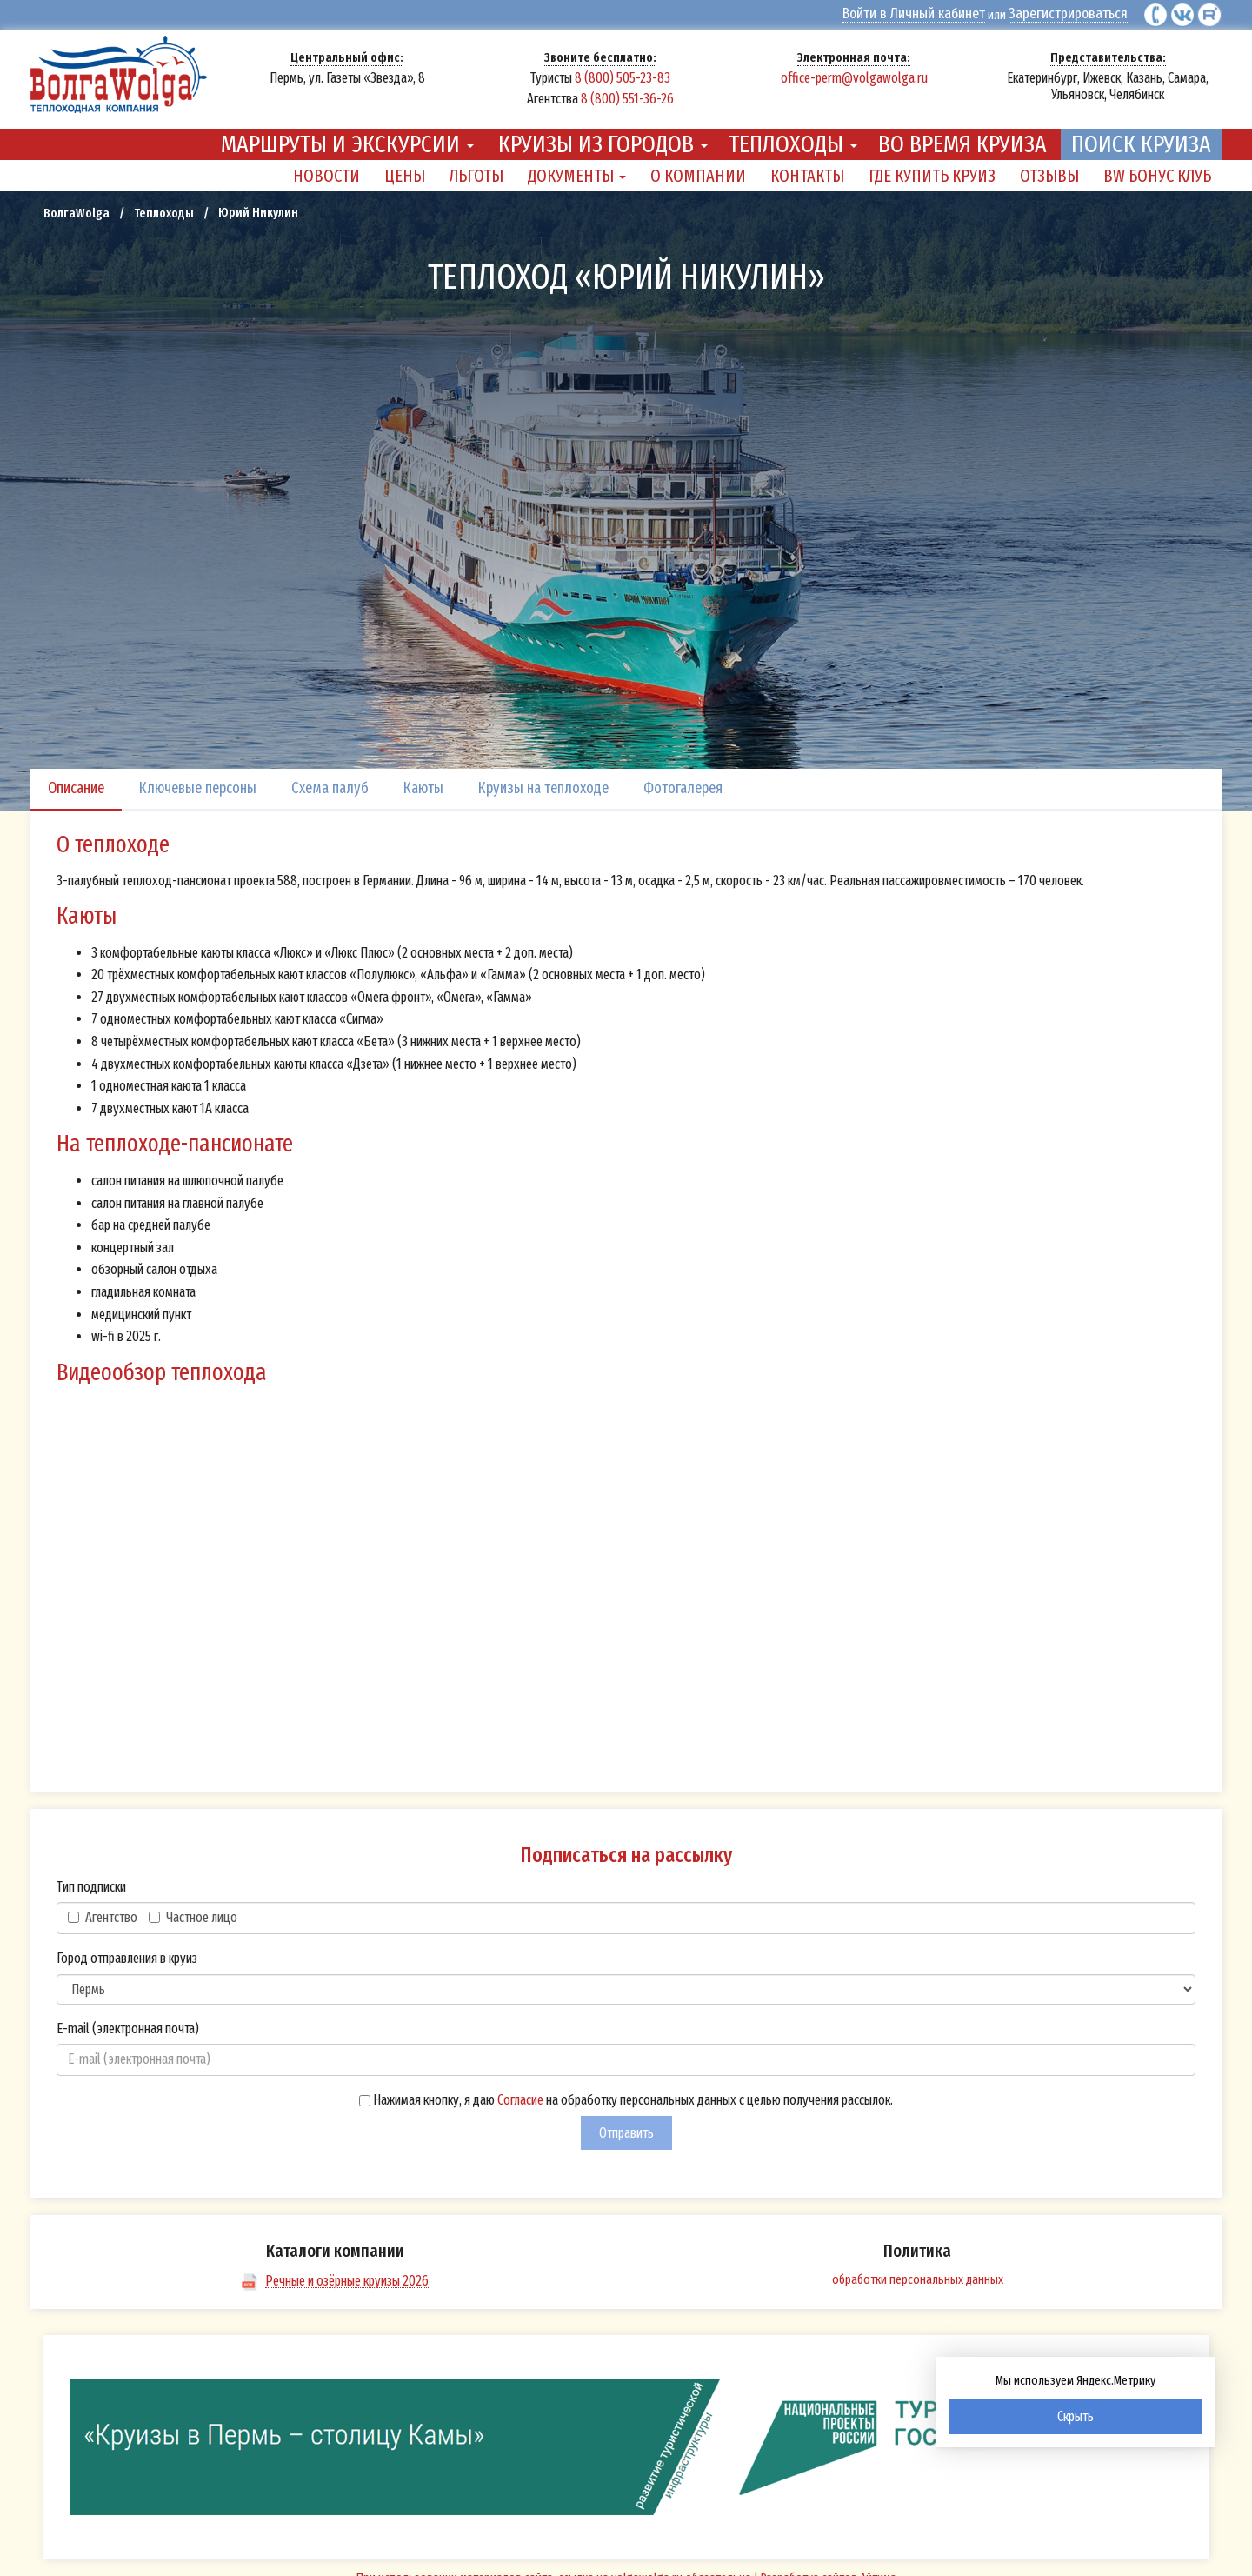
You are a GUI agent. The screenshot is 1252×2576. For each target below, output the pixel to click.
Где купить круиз (932, 163)
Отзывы (1049, 163)
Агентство (102, 1905)
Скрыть (1075, 2416)
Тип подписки (91, 1874)
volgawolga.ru (647, 2565)
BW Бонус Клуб (1157, 163)
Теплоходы (793, 131)
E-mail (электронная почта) (128, 2016)
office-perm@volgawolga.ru (854, 76)
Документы (577, 163)
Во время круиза (962, 131)
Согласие (520, 2087)
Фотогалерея (683, 775)
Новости (326, 163)
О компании (698, 163)
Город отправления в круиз (127, 1946)
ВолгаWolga (76, 201)
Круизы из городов (603, 131)
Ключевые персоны (197, 775)
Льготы (476, 163)
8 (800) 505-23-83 (622, 76)
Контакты (807, 163)
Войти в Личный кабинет (937, 13)
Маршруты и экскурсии (347, 131)
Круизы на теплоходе (543, 775)
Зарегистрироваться (1075, 13)
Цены (404, 163)
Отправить (626, 2120)
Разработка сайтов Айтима (828, 2565)
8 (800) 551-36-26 (627, 97)
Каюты (423, 775)
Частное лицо (193, 1905)
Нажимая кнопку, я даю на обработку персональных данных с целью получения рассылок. (626, 2087)
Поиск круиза (1141, 131)
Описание (76, 775)
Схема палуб (330, 775)
